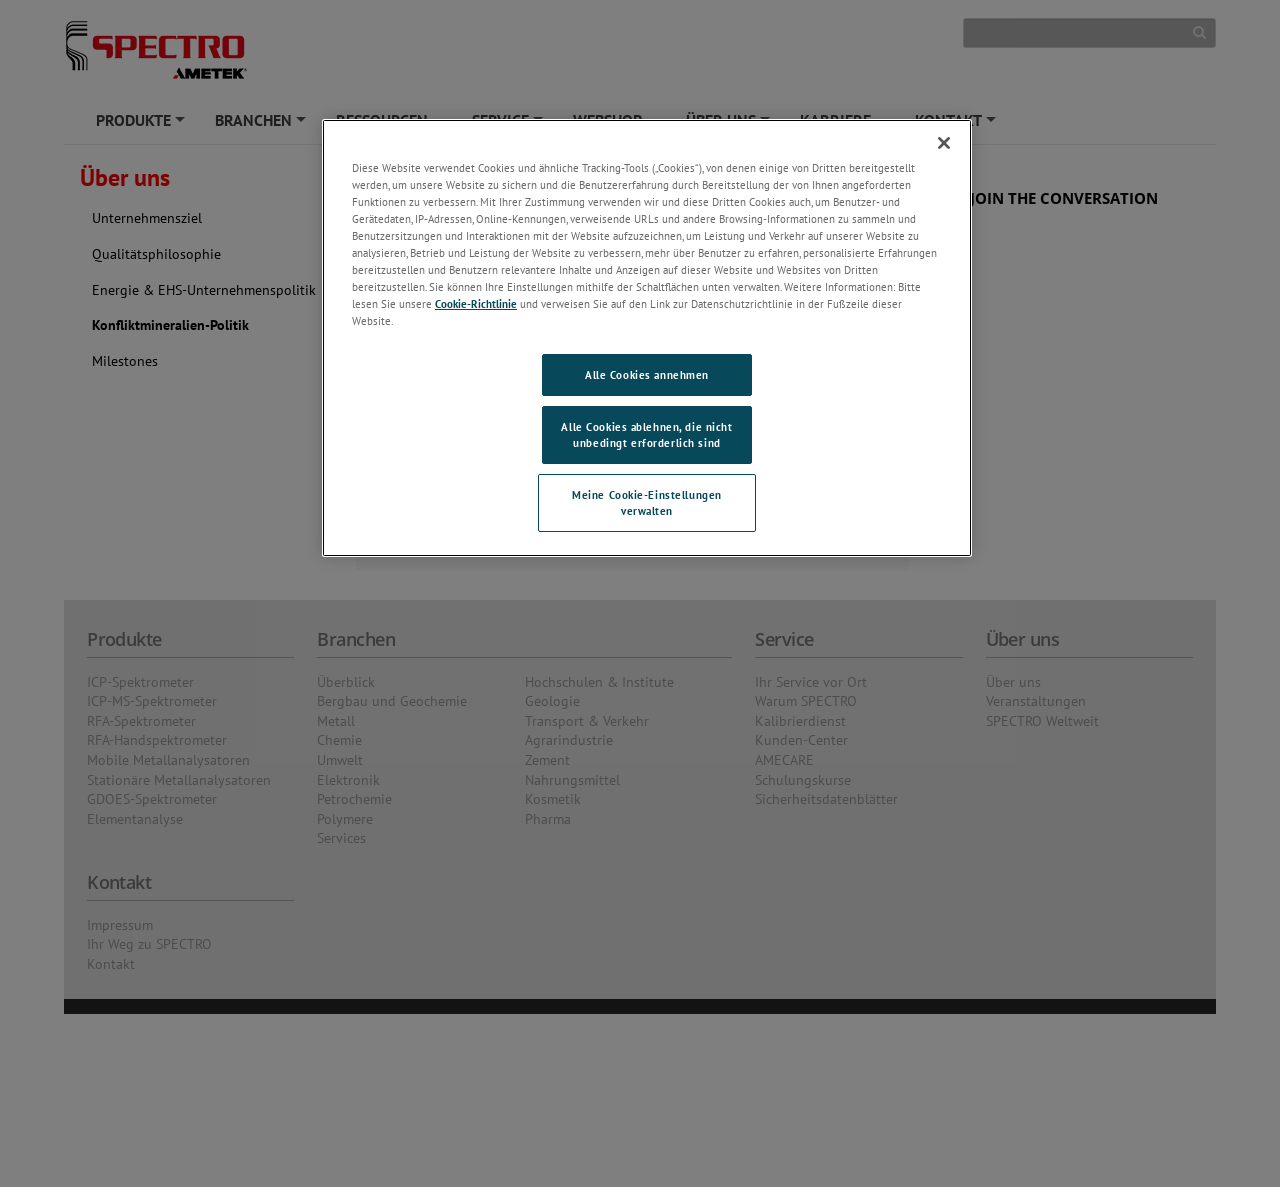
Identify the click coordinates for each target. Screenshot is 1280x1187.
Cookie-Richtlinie (476, 303)
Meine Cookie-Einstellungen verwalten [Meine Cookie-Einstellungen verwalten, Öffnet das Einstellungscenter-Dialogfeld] (647, 502)
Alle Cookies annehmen (647, 374)
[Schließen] (944, 143)
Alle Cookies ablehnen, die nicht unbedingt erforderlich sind (646, 434)
